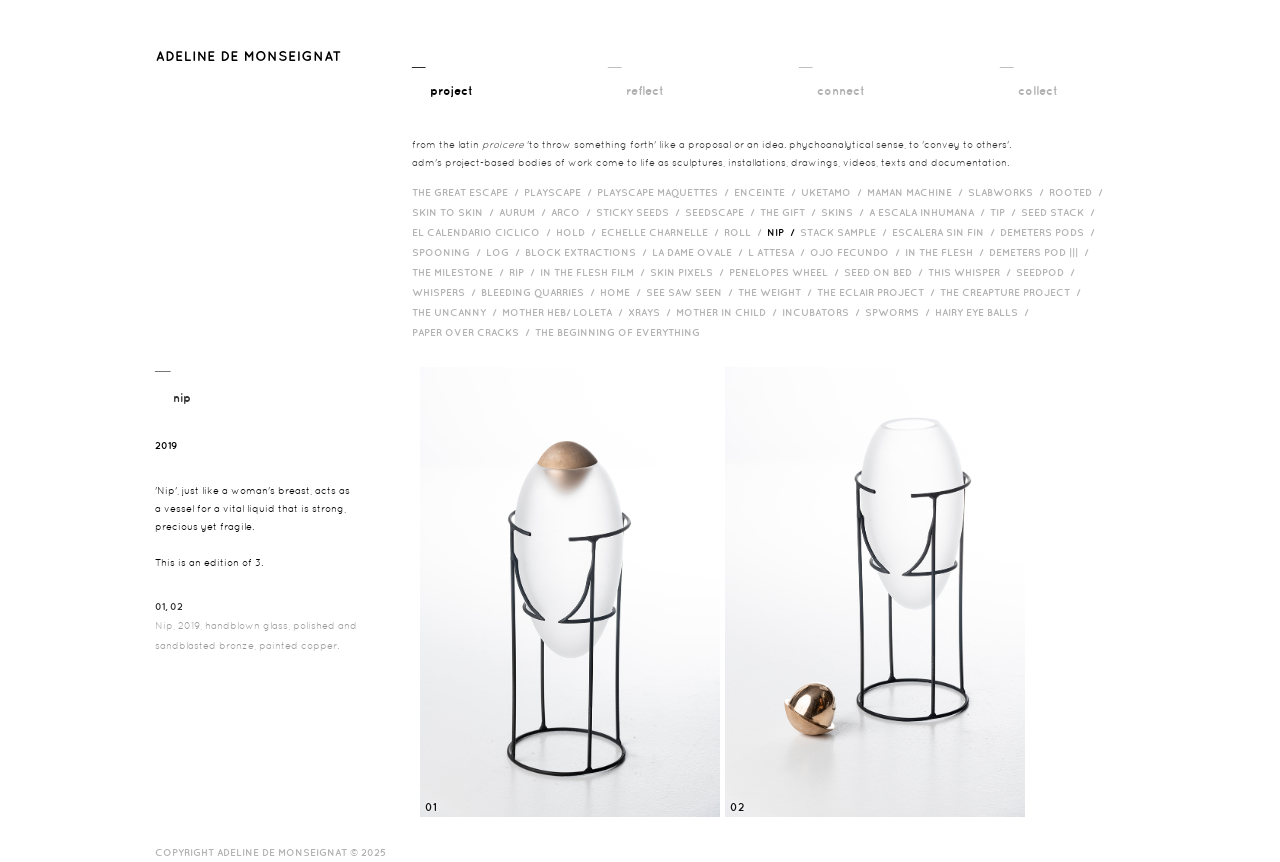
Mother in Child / (729, 312)
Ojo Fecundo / (857, 252)
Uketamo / (834, 192)
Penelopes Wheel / (786, 272)
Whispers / (446, 292)
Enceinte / (767, 192)
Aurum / (525, 212)
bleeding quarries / (540, 292)
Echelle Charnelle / (662, 232)
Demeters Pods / (1050, 232)
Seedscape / (722, 212)
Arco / (573, 212)
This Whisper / (972, 272)
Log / (505, 252)
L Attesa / (779, 252)
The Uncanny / (457, 312)
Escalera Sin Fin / (946, 232)
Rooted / (1078, 192)
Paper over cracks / (473, 332)
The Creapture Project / (1013, 292)
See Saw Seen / (692, 292)
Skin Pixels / (689, 272)
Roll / (745, 232)
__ (442, 77)
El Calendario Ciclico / (484, 232)
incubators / (823, 312)
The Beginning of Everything (622, 332)
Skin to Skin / (455, 212)
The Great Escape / (468, 192)
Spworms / (900, 312)
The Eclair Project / (878, 292)
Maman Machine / (917, 192)
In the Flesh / (947, 252)
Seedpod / (1048, 272)
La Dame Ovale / (700, 252)
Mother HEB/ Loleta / (565, 312)
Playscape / (560, 192)
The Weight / (777, 292)
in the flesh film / (595, 272)
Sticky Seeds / (640, 212)
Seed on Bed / (886, 272)
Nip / (783, 232)
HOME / (623, 292)
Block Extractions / (588, 252)
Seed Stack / (1060, 212)
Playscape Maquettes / (665, 192)
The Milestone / (460, 272)
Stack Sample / (846, 232)
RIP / (524, 272)
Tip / (1005, 212)
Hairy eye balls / (984, 312)
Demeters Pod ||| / (1041, 252)
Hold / (578, 232)
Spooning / (449, 252)
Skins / (845, 212)
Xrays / (652, 312)
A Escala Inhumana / (929, 212)
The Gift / (790, 212)
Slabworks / (1008, 192)
